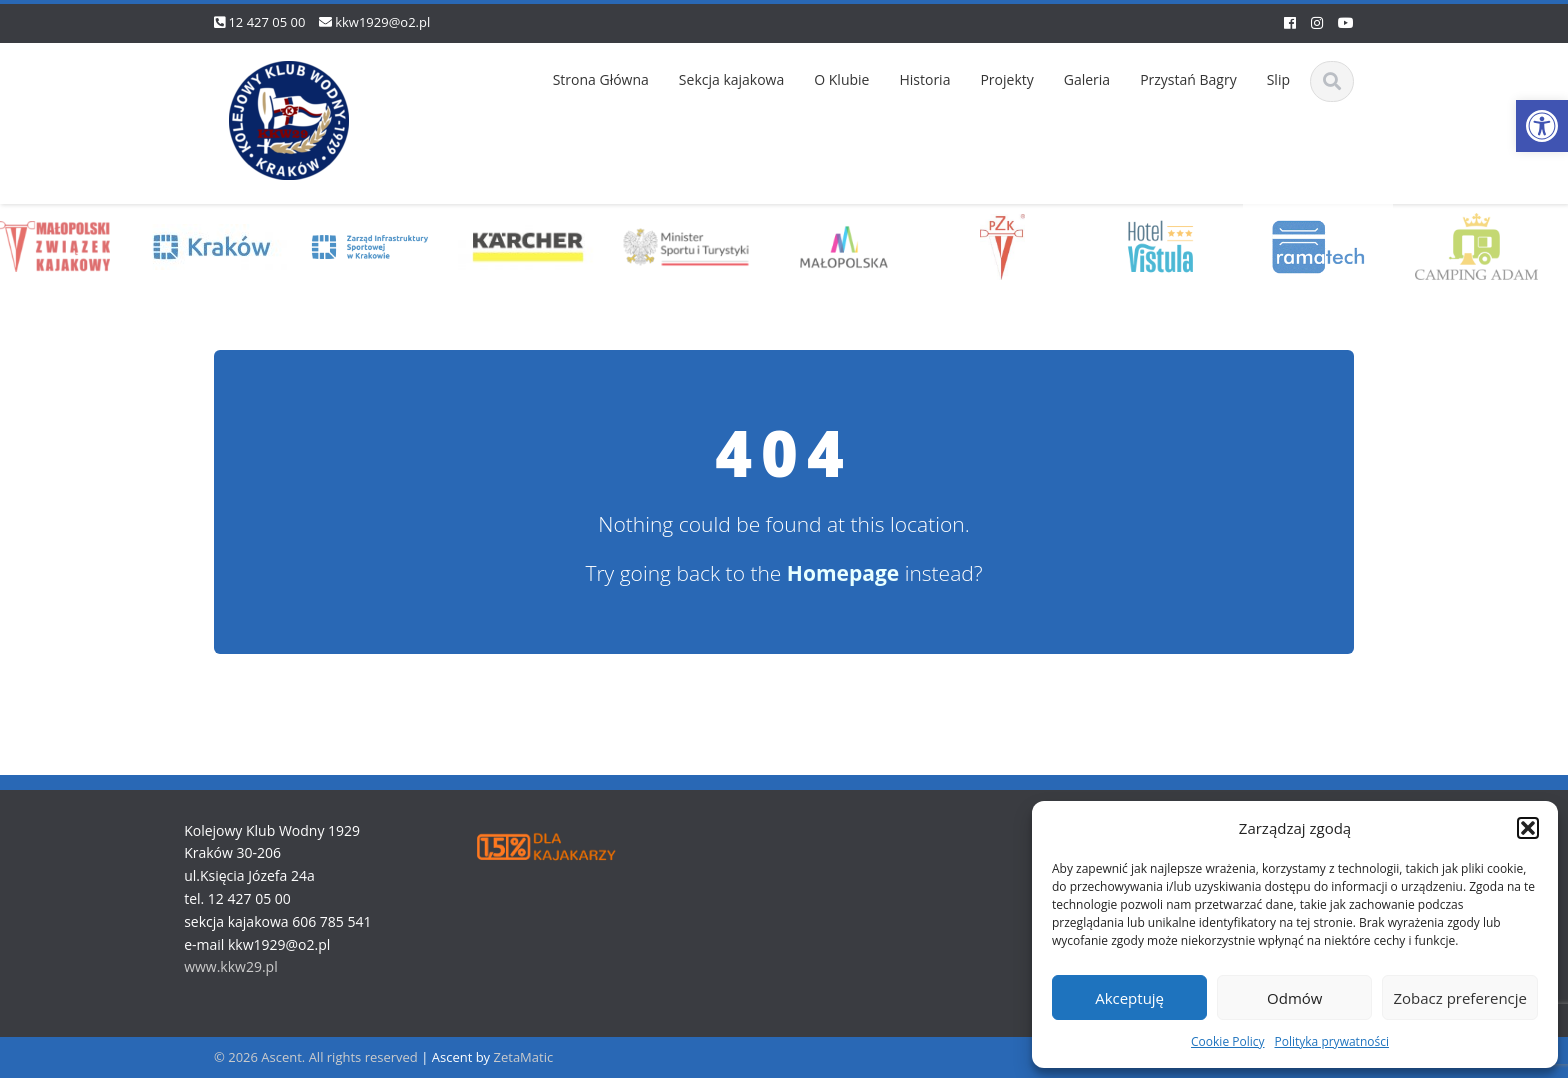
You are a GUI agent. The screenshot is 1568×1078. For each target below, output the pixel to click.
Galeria (1087, 79)
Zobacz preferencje (1460, 998)
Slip (1278, 79)
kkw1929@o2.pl (382, 22)
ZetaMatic (524, 1057)
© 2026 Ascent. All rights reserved (316, 1057)
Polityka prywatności (1332, 1041)
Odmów (1294, 998)
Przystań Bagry (1188, 79)
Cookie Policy (1227, 1041)
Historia (924, 79)
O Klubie (841, 79)
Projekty (1006, 79)
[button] (1542, 126)
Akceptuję (1129, 998)
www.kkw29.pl (227, 966)
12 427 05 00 (266, 22)
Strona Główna (601, 79)
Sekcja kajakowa (731, 79)
